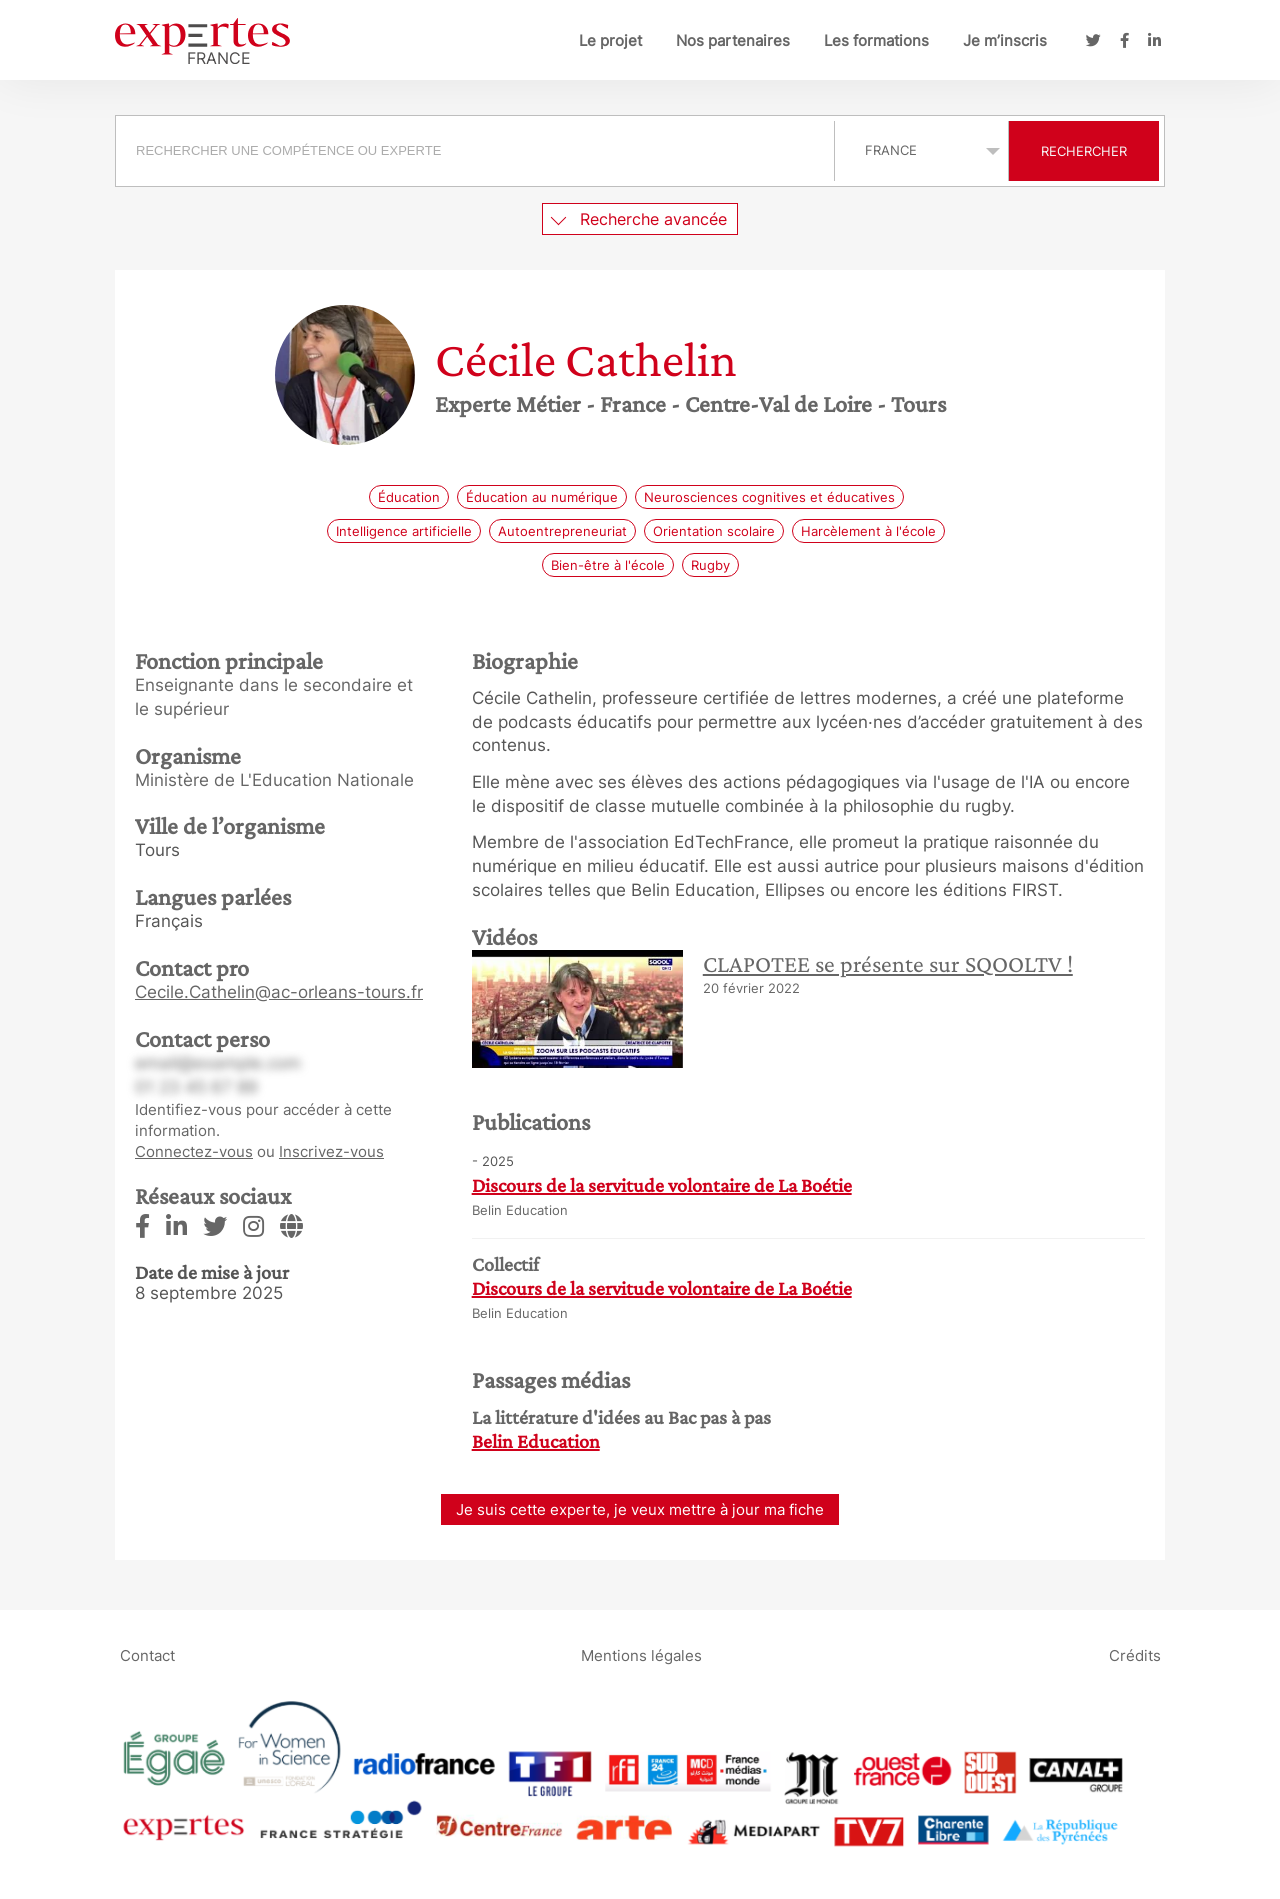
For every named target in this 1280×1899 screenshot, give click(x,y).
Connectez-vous (194, 1151)
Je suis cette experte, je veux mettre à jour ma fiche (640, 1509)
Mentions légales (641, 1654)
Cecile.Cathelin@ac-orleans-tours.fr (279, 992)
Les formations (876, 40)
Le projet (610, 40)
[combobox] (477, 151)
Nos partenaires (733, 40)
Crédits (1135, 1654)
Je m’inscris (1005, 40)
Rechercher (1084, 151)
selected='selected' (921, 150)
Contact (147, 1654)
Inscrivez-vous (331, 1151)
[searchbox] (475, 151)
